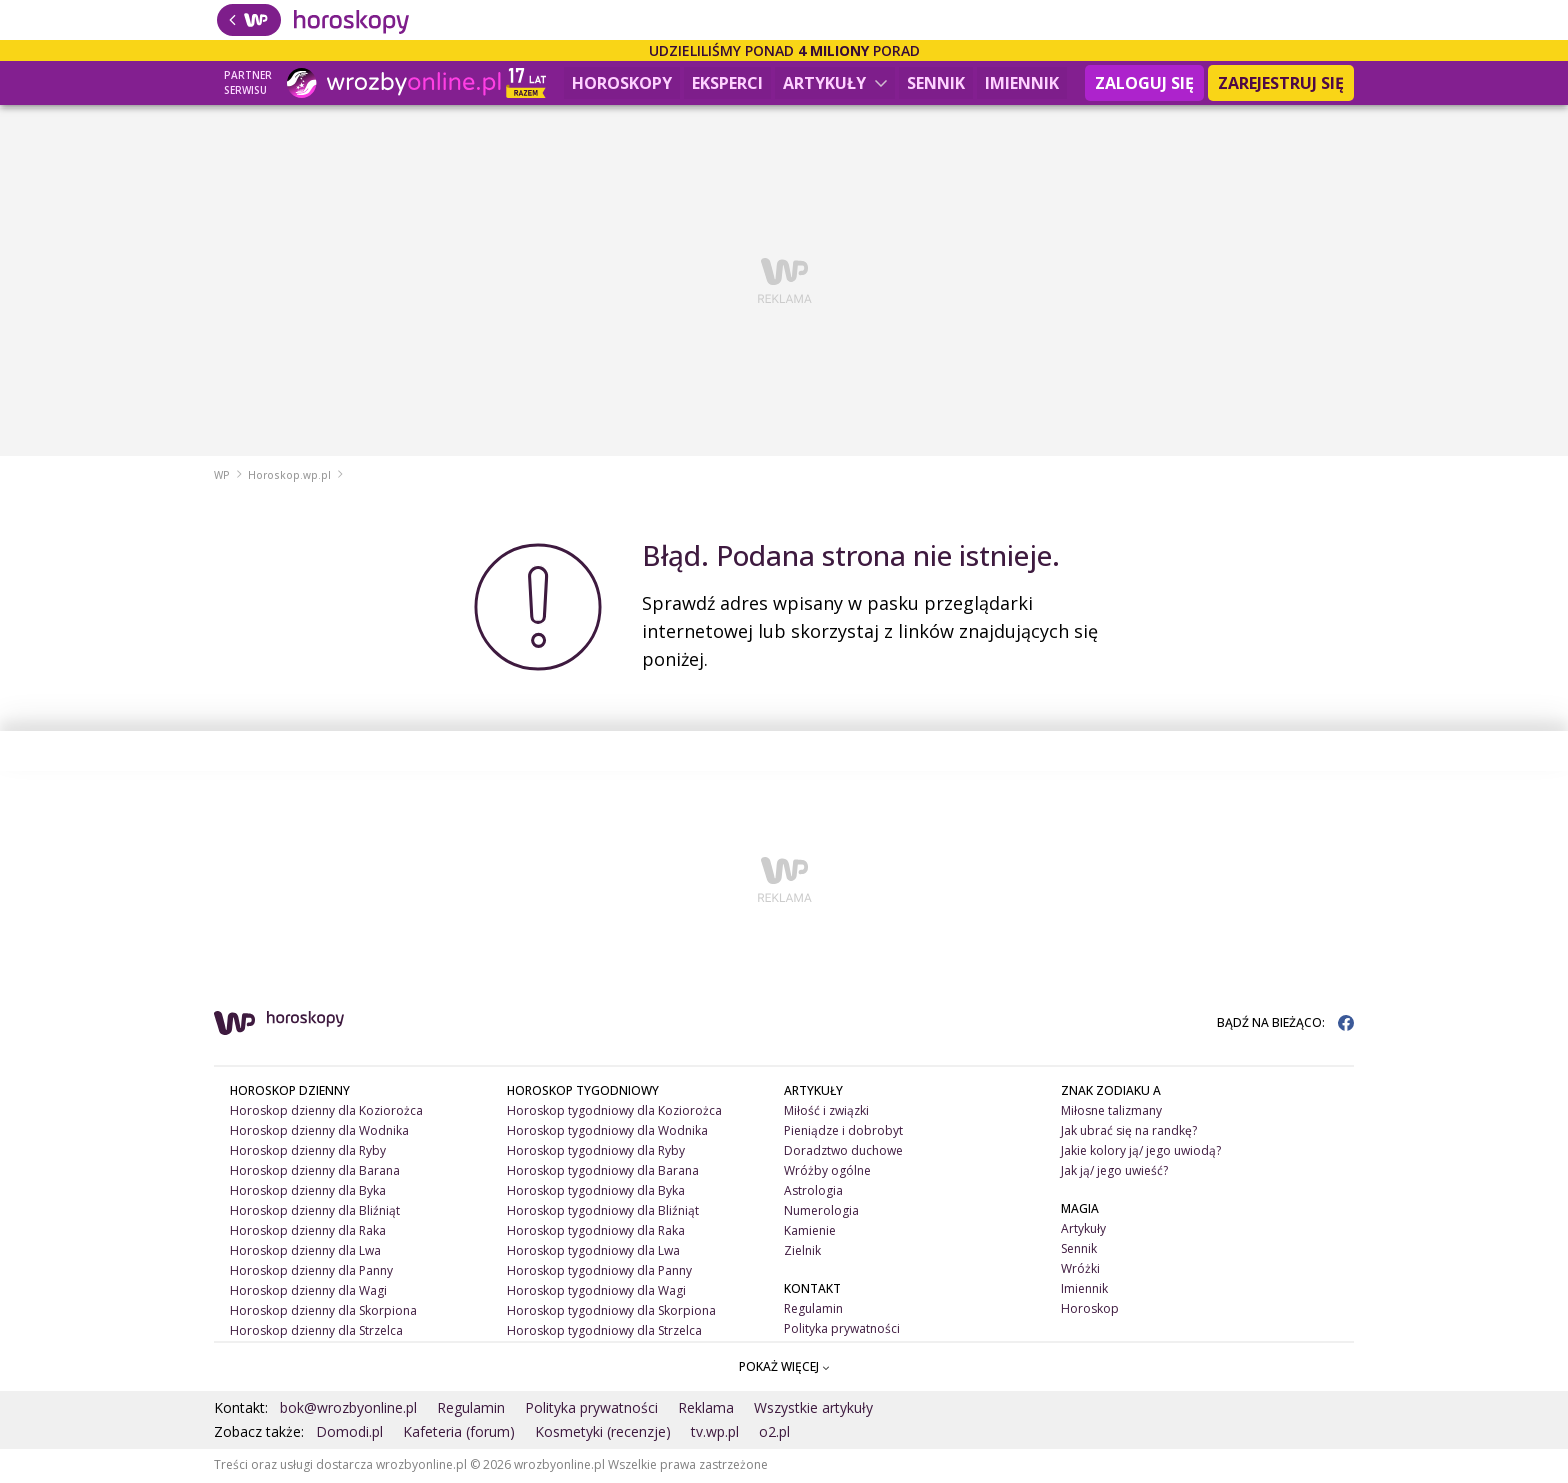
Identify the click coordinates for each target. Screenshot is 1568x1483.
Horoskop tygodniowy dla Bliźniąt (603, 1212)
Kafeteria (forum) (459, 1433)
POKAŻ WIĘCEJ (784, 1368)
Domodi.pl (349, 1433)
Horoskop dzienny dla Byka (308, 1192)
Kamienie (810, 1232)
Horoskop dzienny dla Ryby (308, 1152)
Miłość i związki (826, 1112)
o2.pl (774, 1433)
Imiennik (1022, 83)
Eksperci (727, 83)
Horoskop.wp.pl (289, 477)
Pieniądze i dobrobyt (843, 1132)
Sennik (936, 83)
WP (222, 477)
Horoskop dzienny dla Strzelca (316, 1332)
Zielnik (802, 1252)
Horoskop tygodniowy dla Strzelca (604, 1332)
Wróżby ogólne (827, 1172)
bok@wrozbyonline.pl (348, 1409)
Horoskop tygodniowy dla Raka (596, 1232)
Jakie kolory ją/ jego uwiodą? (1141, 1152)
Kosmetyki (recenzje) (603, 1433)
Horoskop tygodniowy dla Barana (603, 1172)
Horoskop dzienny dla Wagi (308, 1292)
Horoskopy (622, 83)
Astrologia (813, 1192)
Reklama (706, 1409)
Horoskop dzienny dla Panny (311, 1272)
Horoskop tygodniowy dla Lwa (593, 1252)
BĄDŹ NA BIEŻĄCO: (1285, 1024)
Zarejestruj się (1281, 83)
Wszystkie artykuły (813, 1409)
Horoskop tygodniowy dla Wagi (596, 1292)
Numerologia (821, 1212)
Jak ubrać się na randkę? (1129, 1132)
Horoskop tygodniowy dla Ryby (596, 1152)
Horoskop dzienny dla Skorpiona (323, 1312)
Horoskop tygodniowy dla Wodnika (607, 1132)
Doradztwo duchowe (843, 1152)
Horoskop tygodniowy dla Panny (599, 1272)
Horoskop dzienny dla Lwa (305, 1252)
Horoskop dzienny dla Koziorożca (326, 1112)
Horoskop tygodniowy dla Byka (596, 1192)
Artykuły (835, 83)
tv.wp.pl (715, 1433)
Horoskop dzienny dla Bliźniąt (315, 1212)
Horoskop (1090, 1310)
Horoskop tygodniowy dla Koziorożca (614, 1112)
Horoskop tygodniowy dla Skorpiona (611, 1312)
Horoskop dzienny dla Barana (315, 1172)
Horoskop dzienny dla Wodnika (319, 1132)
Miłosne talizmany (1111, 1112)
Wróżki (1080, 1270)
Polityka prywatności (842, 1330)
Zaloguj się (1144, 83)
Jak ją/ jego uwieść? (1114, 1172)
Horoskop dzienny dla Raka (308, 1232)
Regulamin (813, 1310)
